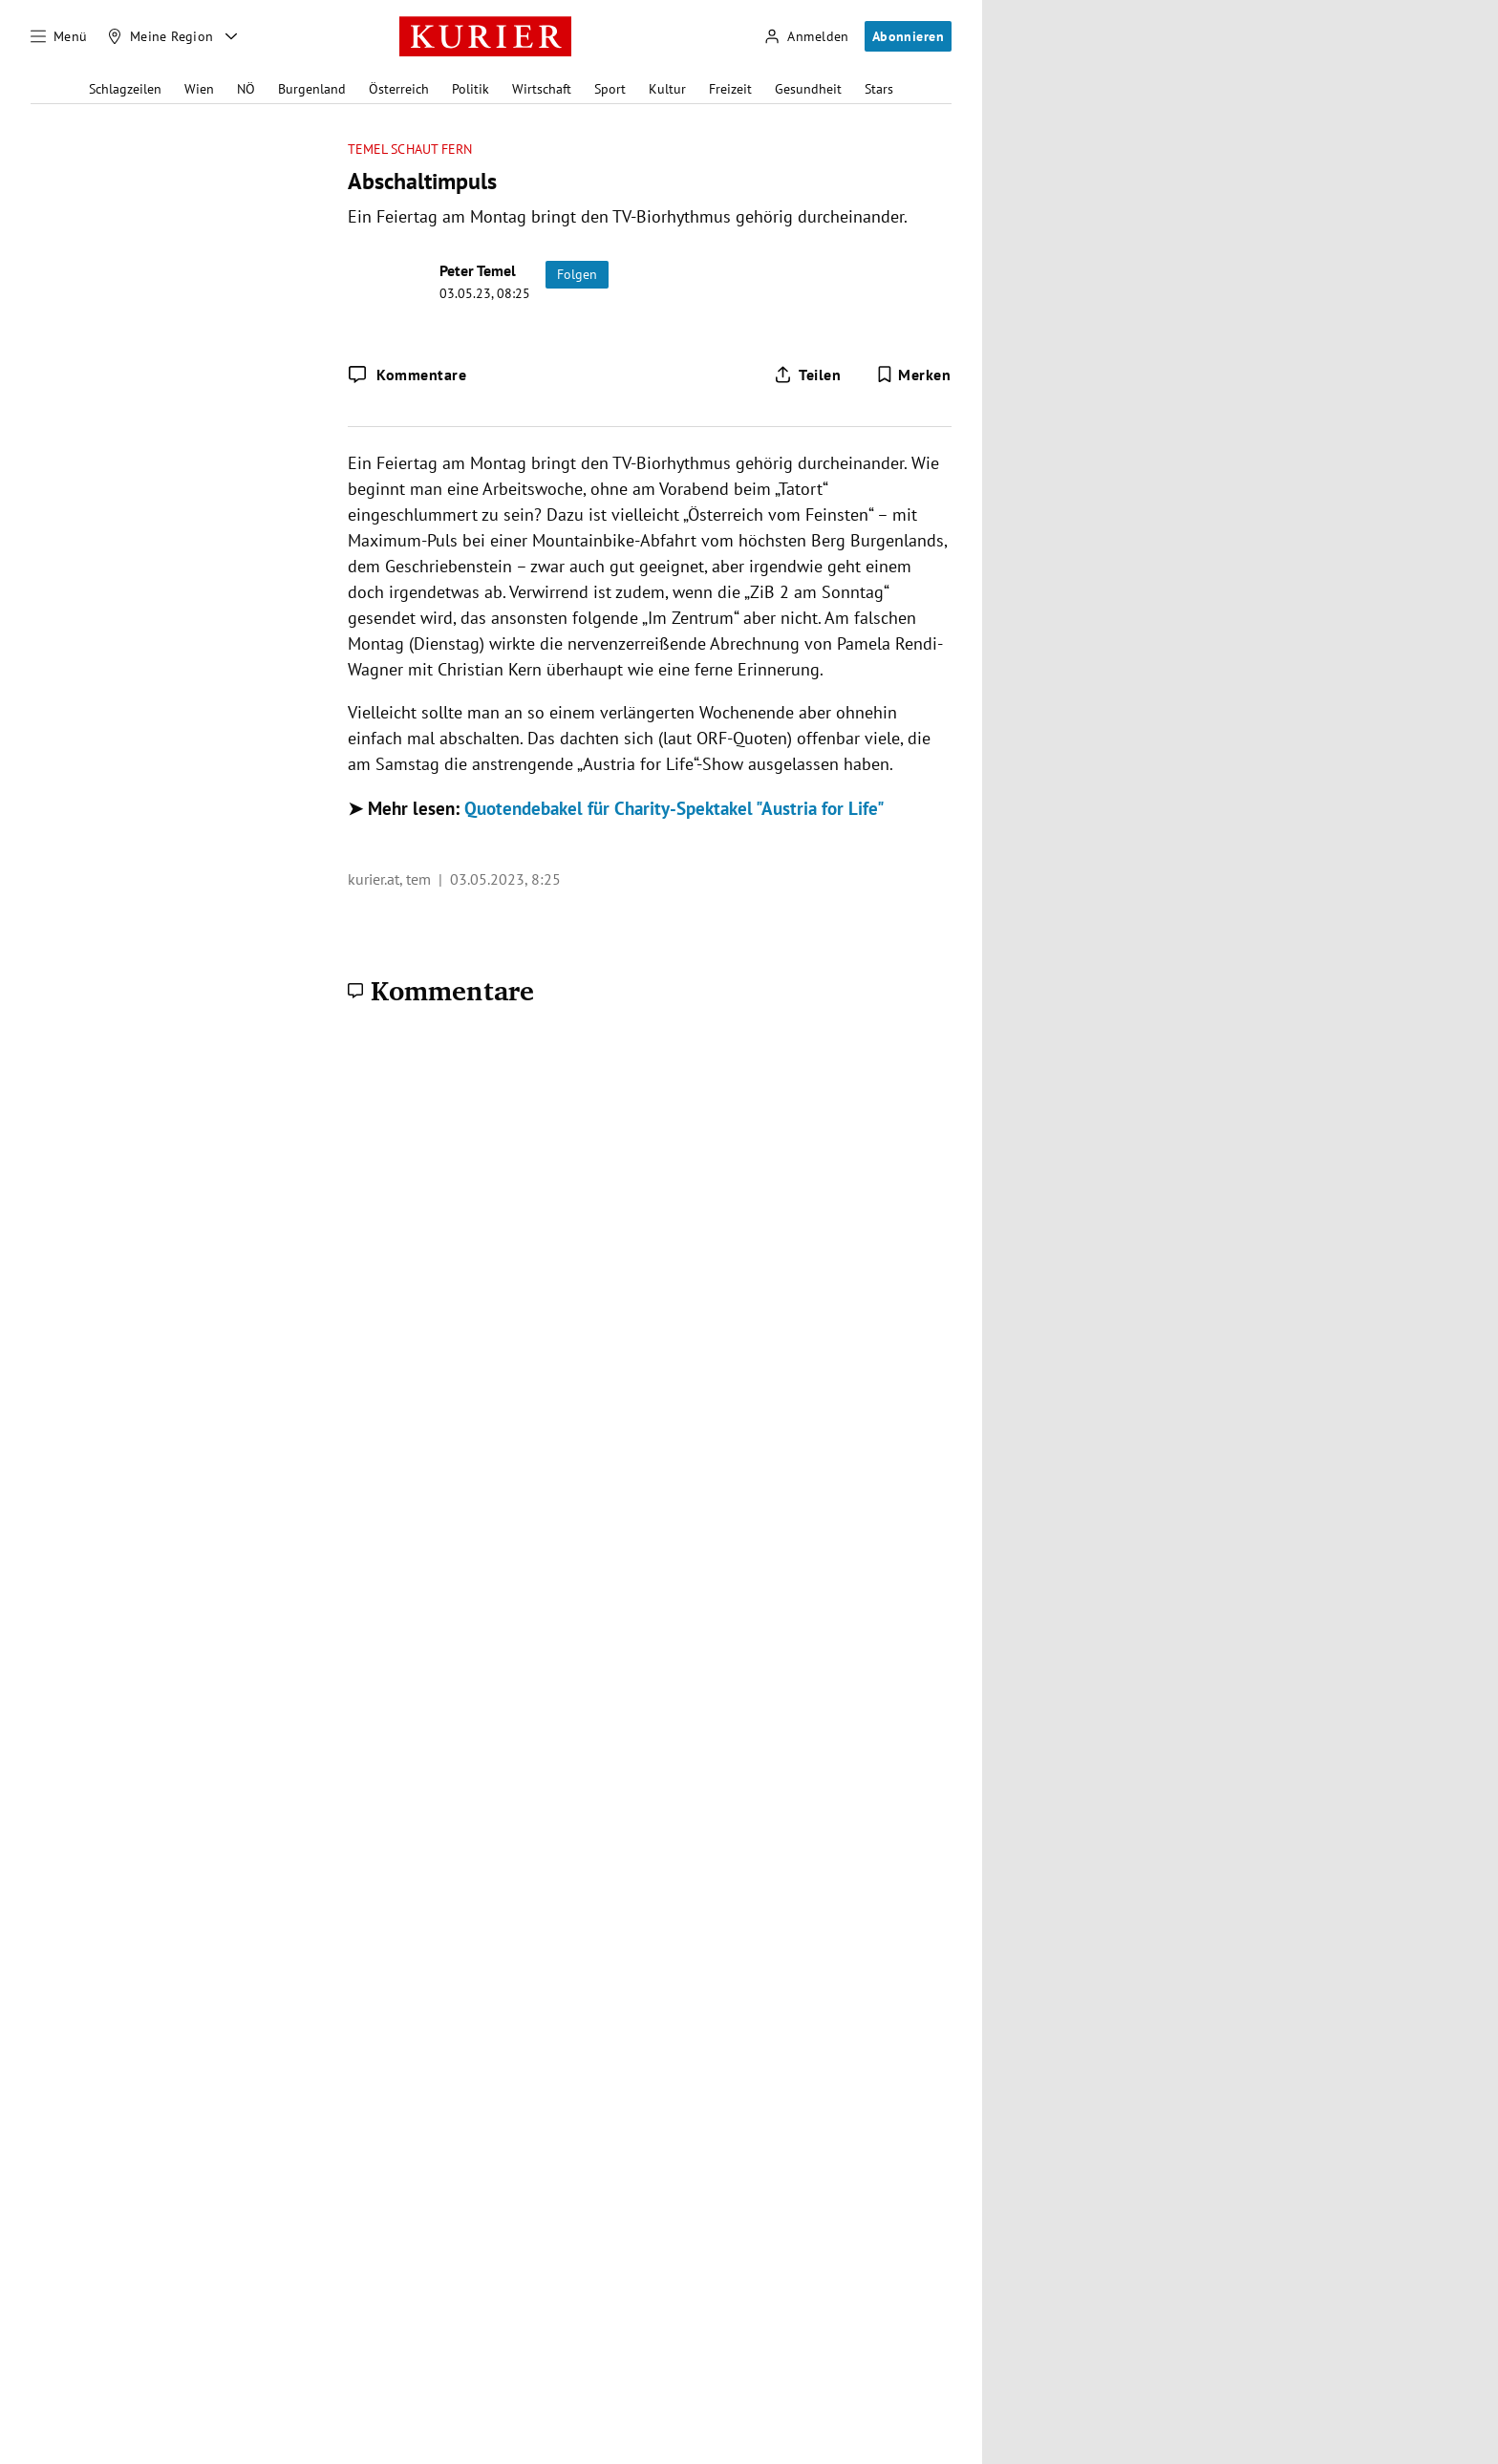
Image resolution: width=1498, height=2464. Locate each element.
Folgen (577, 274)
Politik (470, 88)
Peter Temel (477, 270)
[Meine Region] (160, 36)
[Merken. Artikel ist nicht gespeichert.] (914, 374)
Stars (879, 88)
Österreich (399, 88)
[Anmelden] (806, 36)
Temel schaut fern (410, 149)
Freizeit (730, 88)
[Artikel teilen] (807, 374)
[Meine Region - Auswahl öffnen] (231, 36)
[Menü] (59, 36)
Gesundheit (808, 88)
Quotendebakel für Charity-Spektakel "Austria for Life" (674, 808)
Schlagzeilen (125, 88)
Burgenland (312, 88)
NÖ (246, 88)
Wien (199, 88)
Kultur (667, 88)
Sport (610, 88)
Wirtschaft (541, 88)
